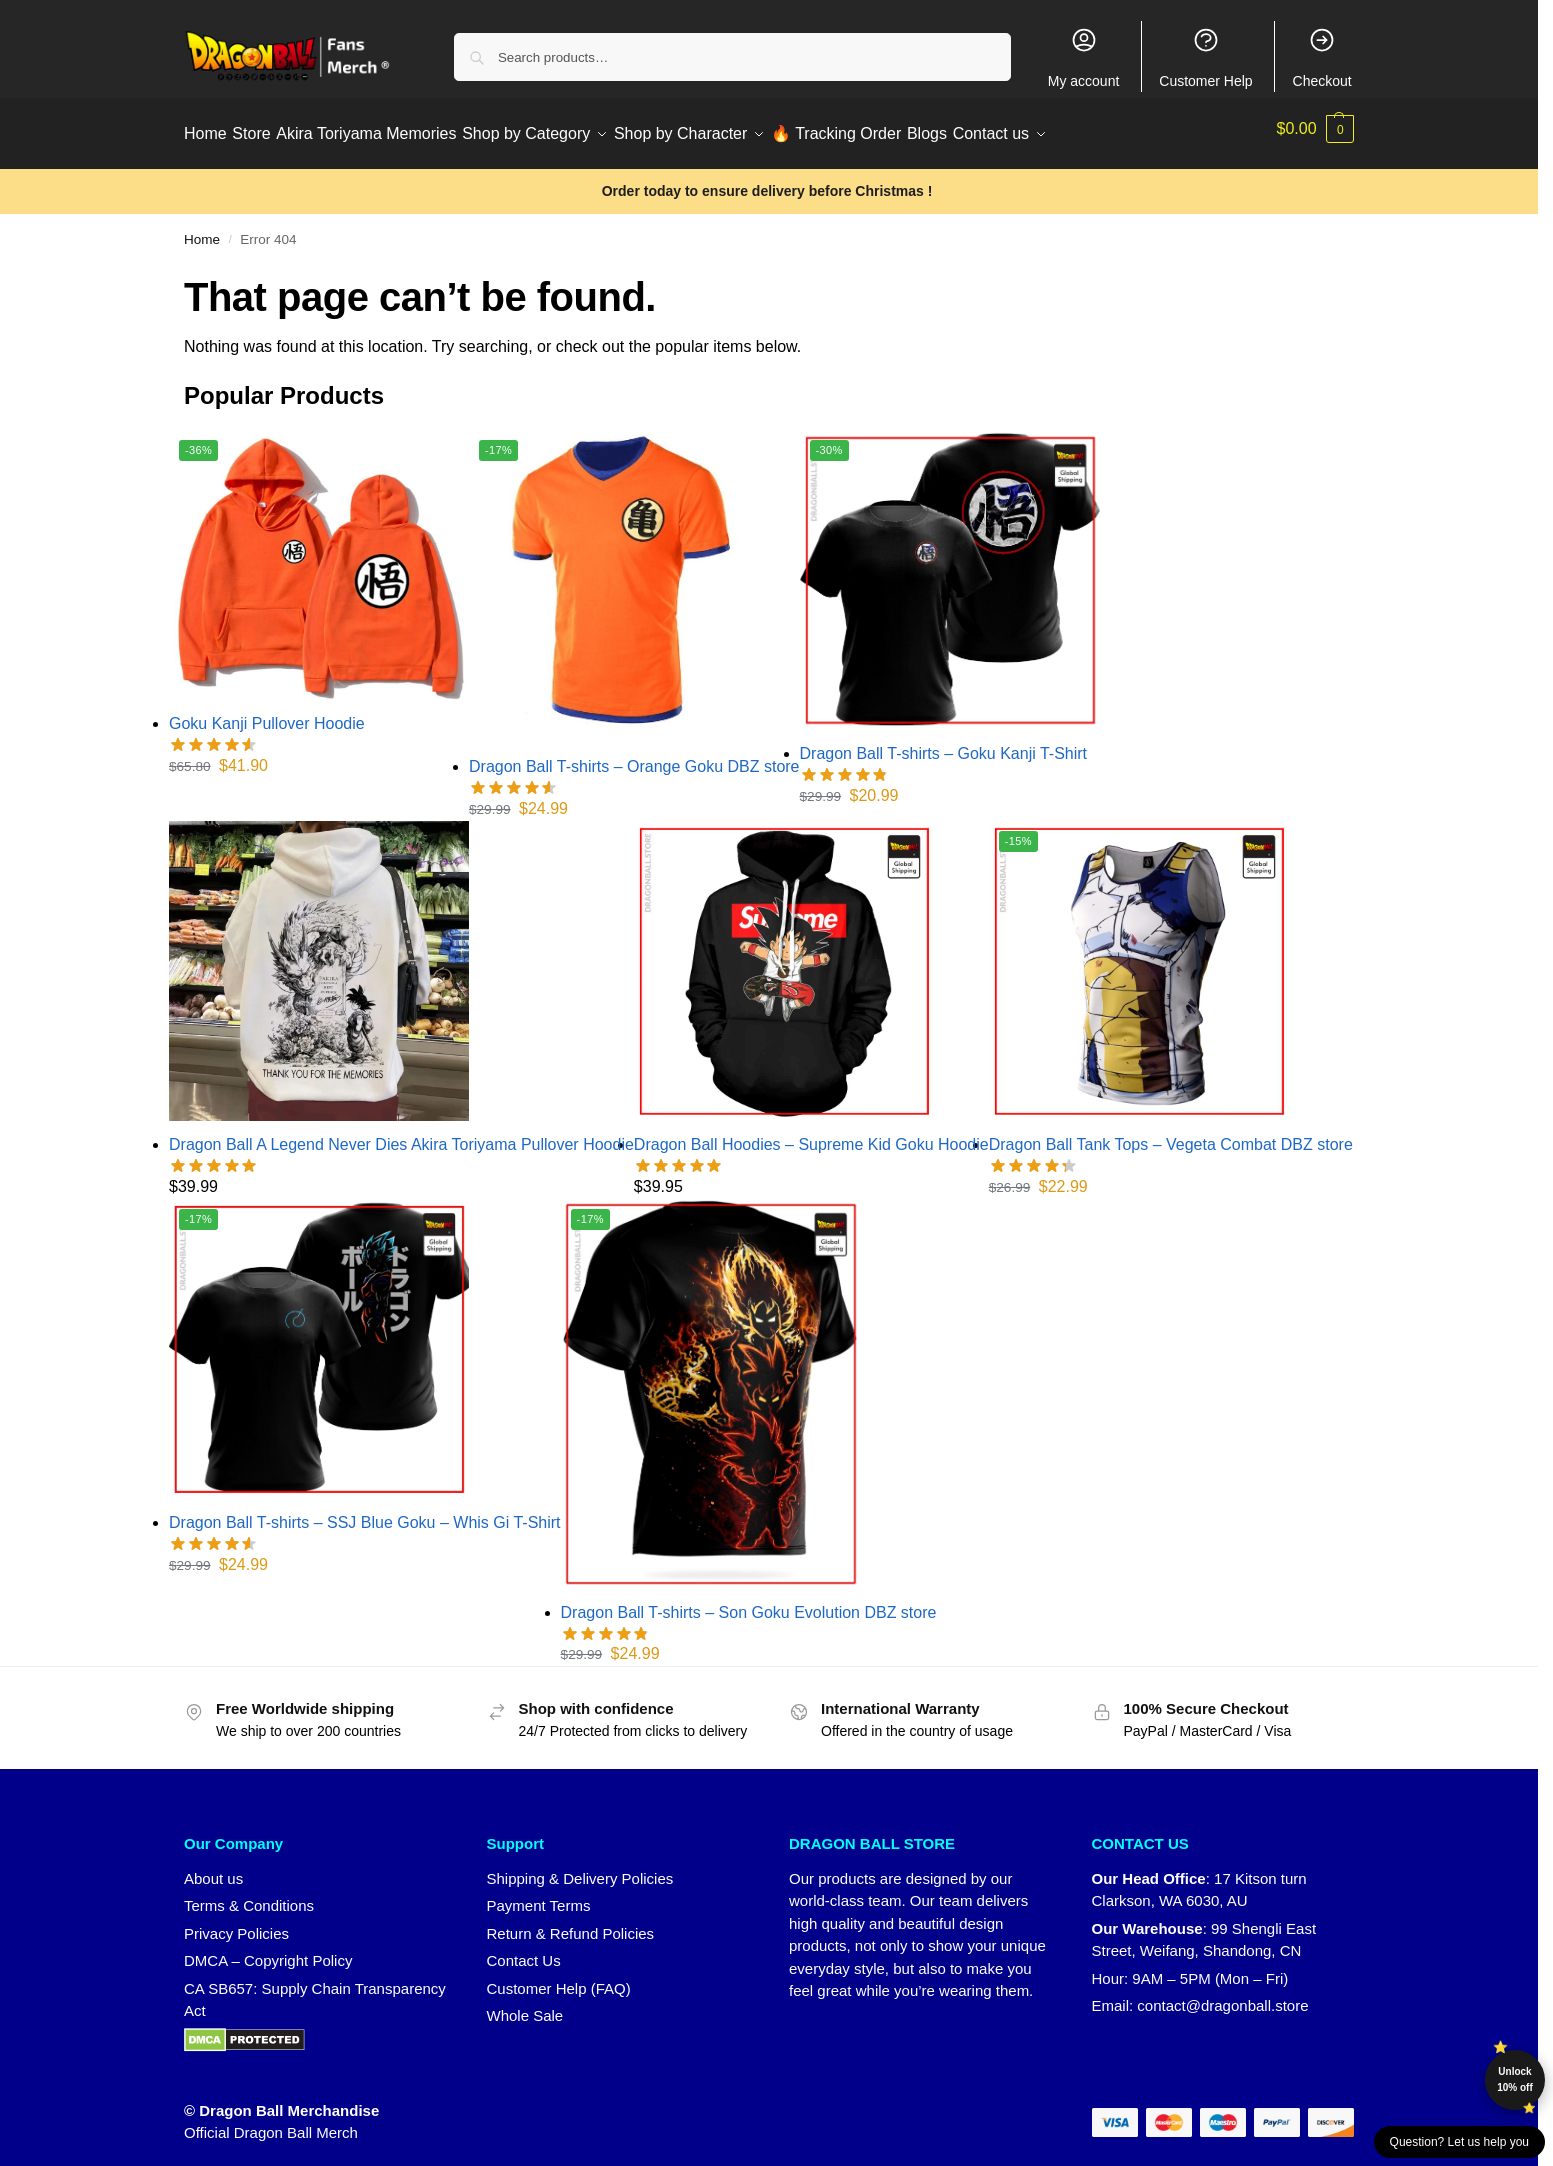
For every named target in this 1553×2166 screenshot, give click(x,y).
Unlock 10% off (1515, 2079)
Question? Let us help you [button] (1459, 2142)
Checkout (1322, 57)
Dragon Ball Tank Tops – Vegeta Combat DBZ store (1171, 1134)
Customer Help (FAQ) (559, 1977)
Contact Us (524, 1950)
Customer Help (1205, 57)
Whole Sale (525, 2005)
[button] (1316, 129)
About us (213, 1867)
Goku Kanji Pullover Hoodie (267, 713)
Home (202, 229)
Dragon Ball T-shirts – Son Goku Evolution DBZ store (749, 1601)
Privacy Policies (236, 1922)
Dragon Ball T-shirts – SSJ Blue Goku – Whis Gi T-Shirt (365, 1511)
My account (1084, 57)
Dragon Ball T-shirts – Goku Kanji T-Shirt (944, 743)
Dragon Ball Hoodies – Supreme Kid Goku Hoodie (811, 1134)
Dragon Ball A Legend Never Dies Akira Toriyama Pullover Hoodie (401, 1134)
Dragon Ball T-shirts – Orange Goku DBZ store (634, 756)
